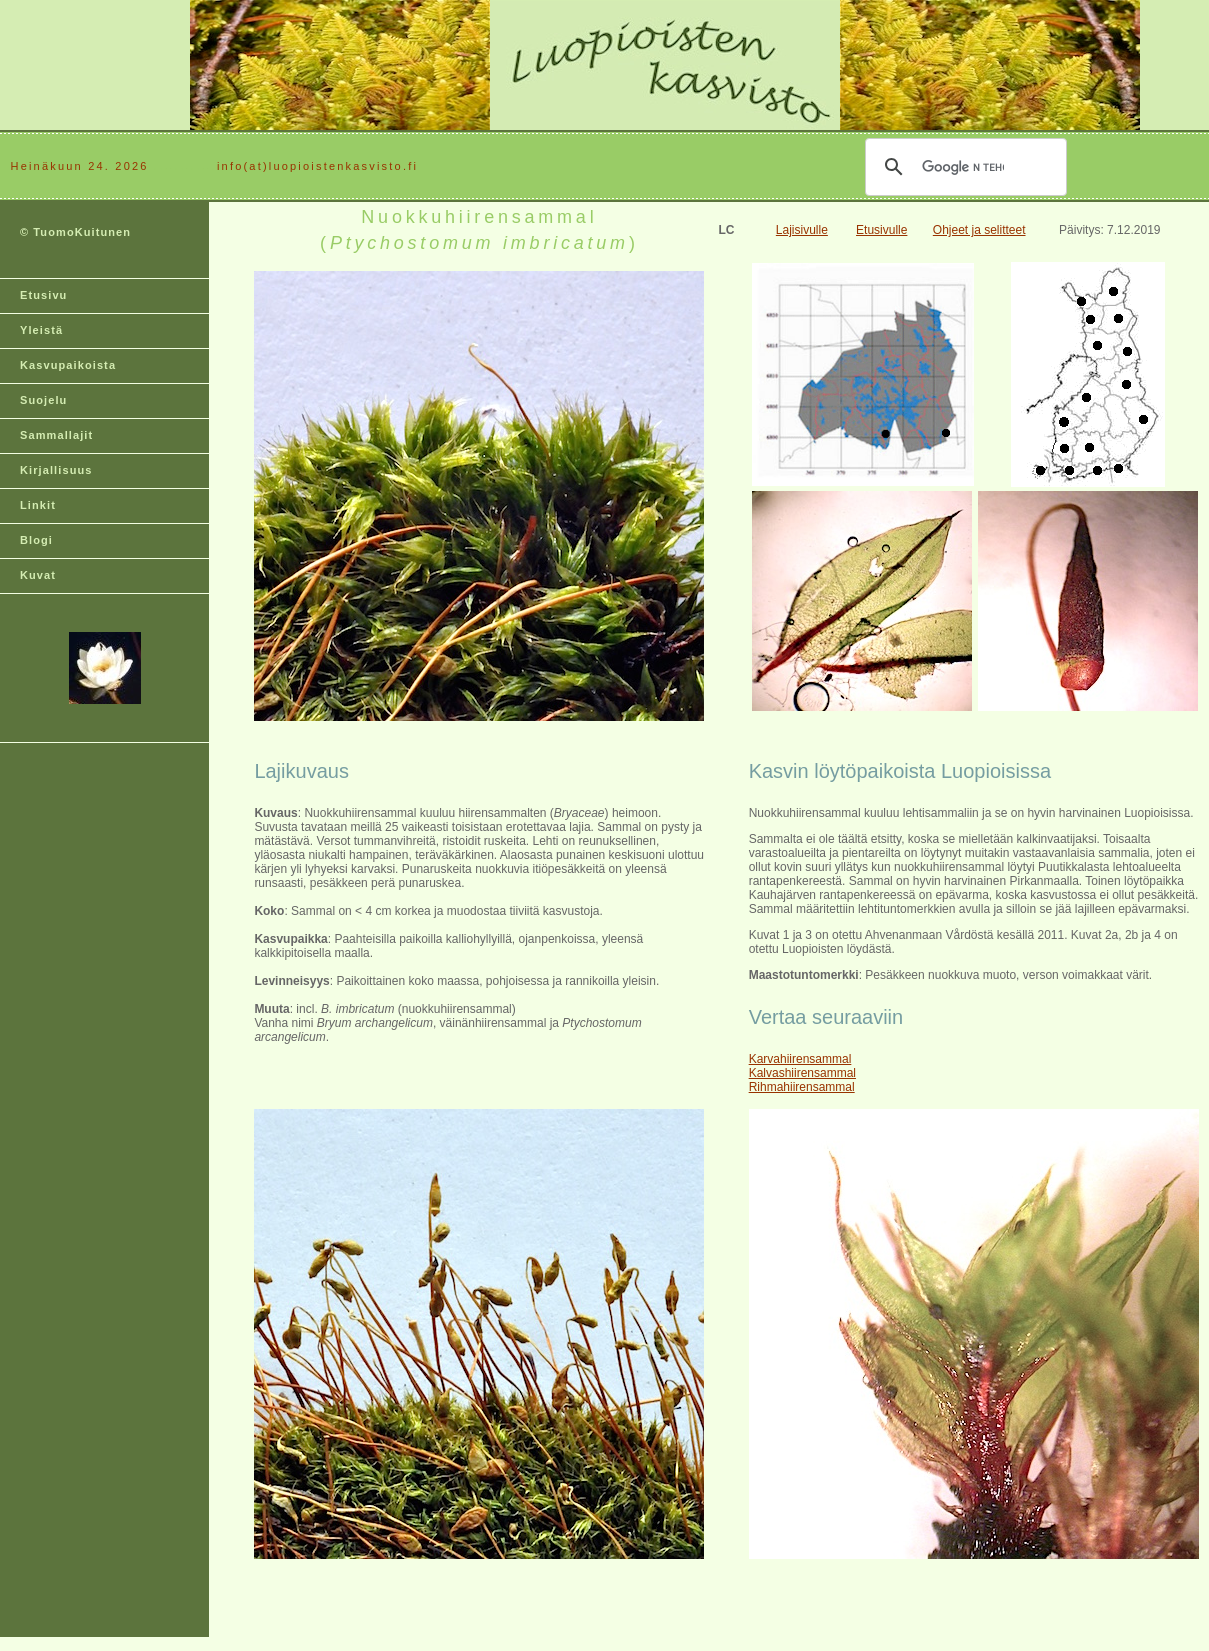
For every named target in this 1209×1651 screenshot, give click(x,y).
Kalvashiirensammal (802, 1073)
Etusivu (43, 295)
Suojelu (43, 400)
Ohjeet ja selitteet (979, 230)
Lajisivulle (802, 230)
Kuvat (38, 575)
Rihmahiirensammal (802, 1087)
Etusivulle (881, 230)
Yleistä (41, 330)
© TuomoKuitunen (75, 232)
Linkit (38, 505)
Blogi (36, 540)
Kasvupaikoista (68, 365)
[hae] (963, 167)
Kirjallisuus (56, 470)
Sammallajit (56, 435)
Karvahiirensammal (800, 1059)
